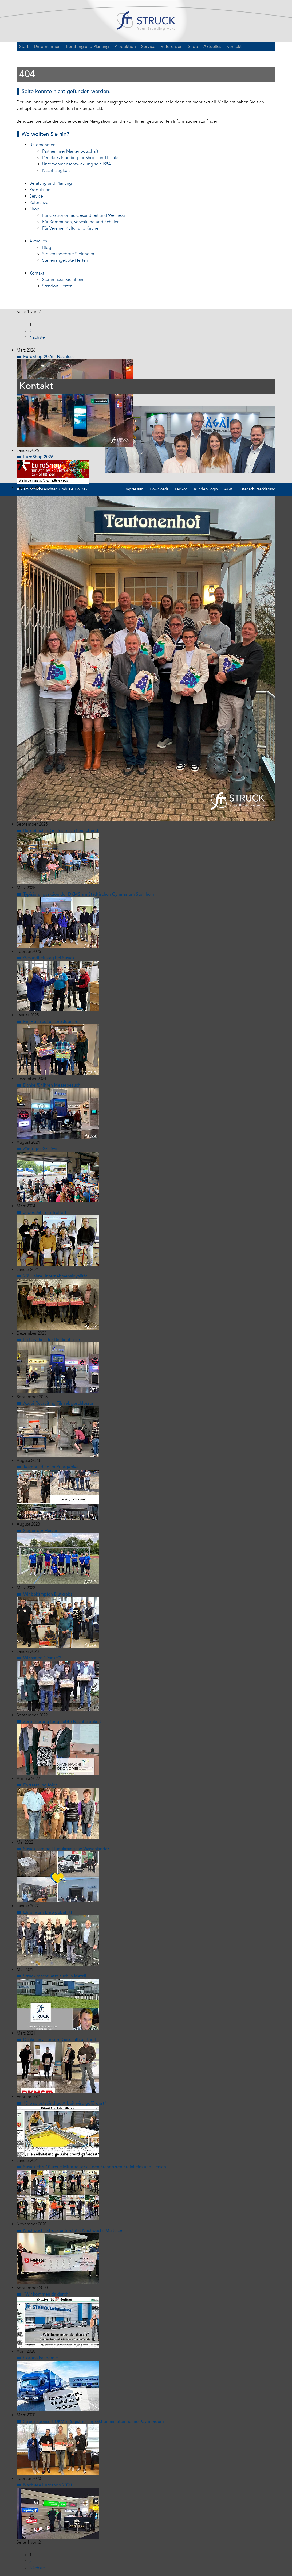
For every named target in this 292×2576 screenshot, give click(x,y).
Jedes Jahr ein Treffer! (44, 1217)
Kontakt (234, 50)
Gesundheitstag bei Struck (48, 962)
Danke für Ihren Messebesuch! (52, 1090)
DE (270, 50)
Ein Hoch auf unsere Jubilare (50, 1026)
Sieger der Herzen (40, 1535)
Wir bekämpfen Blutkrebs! (48, 1599)
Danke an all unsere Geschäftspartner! (59, 2044)
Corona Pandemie (40, 2362)
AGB (228, 494)
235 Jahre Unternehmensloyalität (55, 1281)
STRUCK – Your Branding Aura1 (146, 23)
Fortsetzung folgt (40, 1790)
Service (148, 50)
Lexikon (181, 494)
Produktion (125, 50)
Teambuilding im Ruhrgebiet (50, 1471)
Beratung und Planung (87, 50)
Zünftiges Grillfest (40, 1153)
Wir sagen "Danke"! (42, 1662)
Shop (193, 50)
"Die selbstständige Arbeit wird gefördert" (64, 2108)
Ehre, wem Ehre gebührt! (47, 1917)
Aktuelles (212, 50)
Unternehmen (47, 50)
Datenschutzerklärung (257, 494)
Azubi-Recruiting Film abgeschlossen (58, 1408)
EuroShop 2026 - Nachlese (49, 361)
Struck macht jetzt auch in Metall (54, 1981)
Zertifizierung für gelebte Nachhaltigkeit (62, 1726)
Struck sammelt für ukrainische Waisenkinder (66, 1853)
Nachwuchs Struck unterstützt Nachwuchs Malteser (73, 2235)
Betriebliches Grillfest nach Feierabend (60, 835)
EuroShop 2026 (38, 461)
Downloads (159, 494)
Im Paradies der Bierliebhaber (51, 1344)
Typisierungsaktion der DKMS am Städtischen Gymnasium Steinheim (89, 899)
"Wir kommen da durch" (46, 2299)
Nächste (37, 341)
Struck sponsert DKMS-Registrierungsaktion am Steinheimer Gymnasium (93, 2426)
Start (24, 50)
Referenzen (172, 50)
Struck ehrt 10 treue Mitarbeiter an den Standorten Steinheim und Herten (94, 2171)
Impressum (134, 494)
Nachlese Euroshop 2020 (47, 2490)
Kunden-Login (206, 494)
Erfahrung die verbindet (46, 498)
